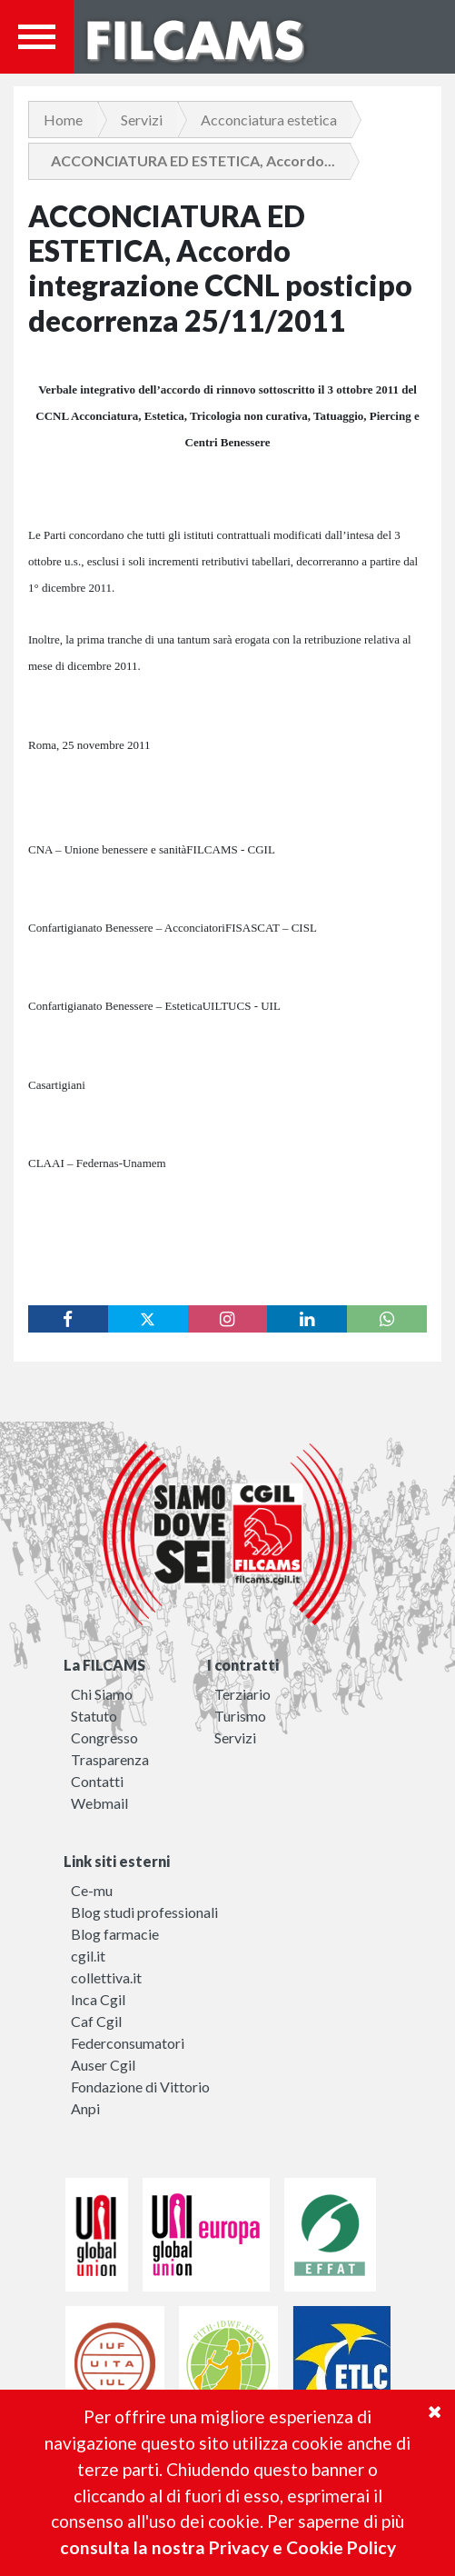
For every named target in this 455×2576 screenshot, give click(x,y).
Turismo (240, 1715)
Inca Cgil (98, 1999)
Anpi (85, 2108)
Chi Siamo (102, 1693)
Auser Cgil (103, 2064)
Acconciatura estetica (269, 119)
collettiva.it (106, 1977)
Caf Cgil (96, 2021)
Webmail (99, 1803)
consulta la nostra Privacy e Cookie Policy (228, 2547)
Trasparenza (110, 1759)
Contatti (97, 1781)
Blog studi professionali (144, 1912)
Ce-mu (92, 1890)
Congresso (104, 1737)
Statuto (94, 1715)
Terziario (242, 1693)
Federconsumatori (127, 2043)
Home (63, 119)
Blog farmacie (115, 1933)
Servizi (142, 119)
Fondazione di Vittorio (140, 2086)
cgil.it (88, 1955)
